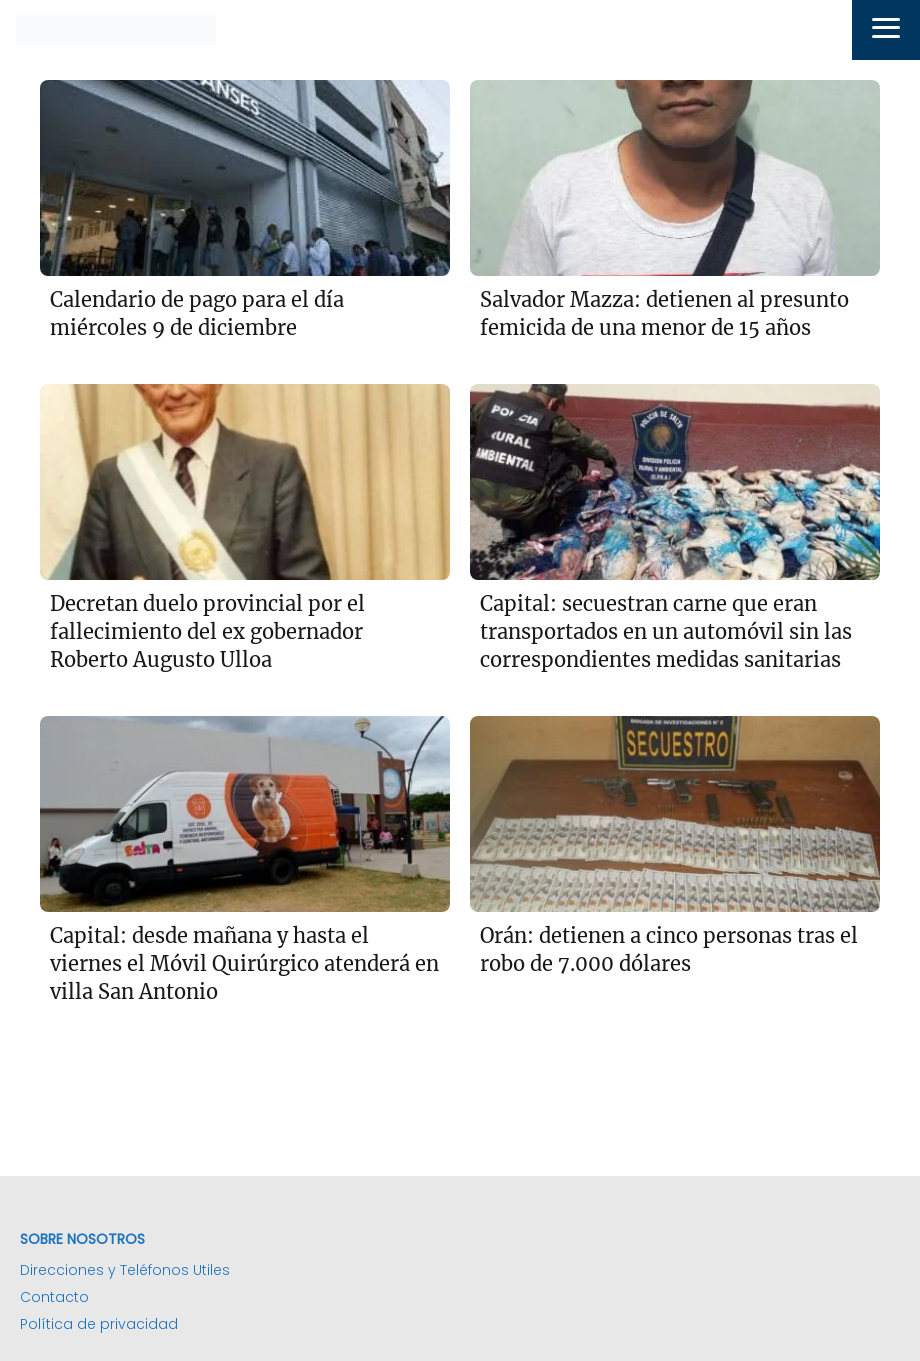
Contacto (54, 1297)
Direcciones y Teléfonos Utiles (125, 1270)
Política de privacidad (99, 1324)
